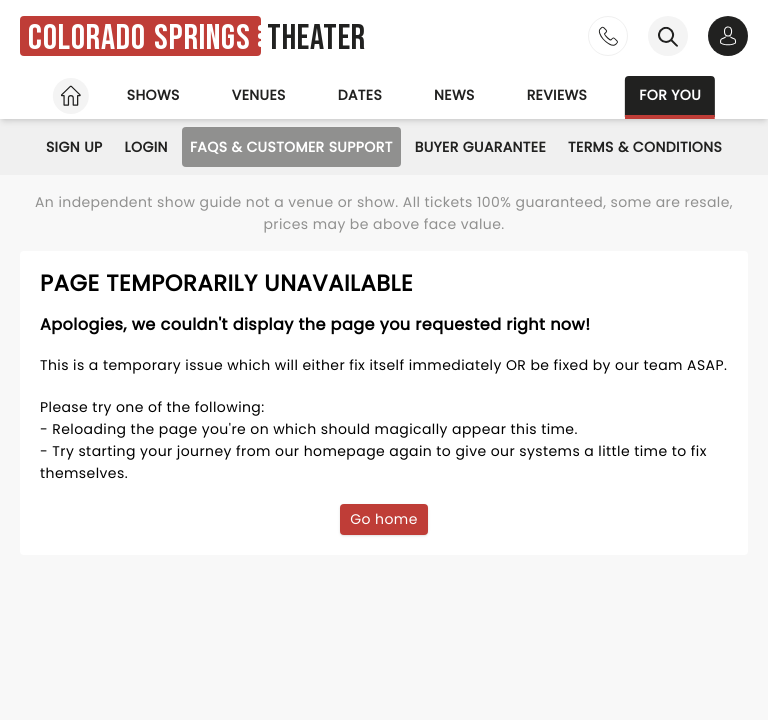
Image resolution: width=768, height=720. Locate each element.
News (454, 95)
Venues (259, 95)
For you (670, 95)
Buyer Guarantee (480, 147)
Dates (360, 95)
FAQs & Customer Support (291, 147)
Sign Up (74, 147)
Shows (153, 95)
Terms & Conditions (645, 147)
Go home (384, 519)
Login (146, 147)
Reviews (557, 95)
